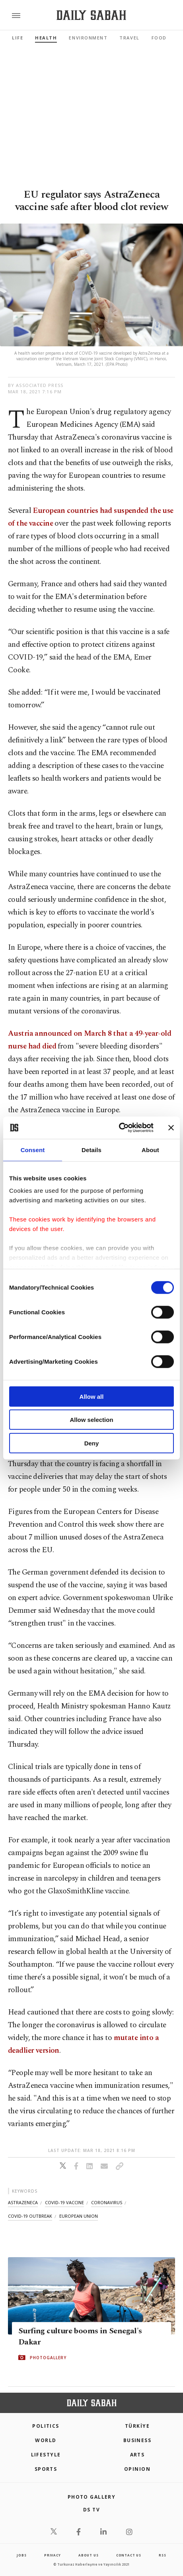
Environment (88, 37)
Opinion (137, 2469)
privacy (52, 2555)
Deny (91, 1442)
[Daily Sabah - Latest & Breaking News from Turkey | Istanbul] (91, 15)
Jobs (21, 2555)
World (45, 2440)
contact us (128, 2555)
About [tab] (150, 1149)
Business (137, 2440)
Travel (129, 37)
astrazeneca (23, 2202)
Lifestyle (46, 2454)
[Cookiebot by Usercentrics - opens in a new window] (119, 1128)
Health (46, 37)
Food (159, 37)
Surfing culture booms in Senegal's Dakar (80, 2336)
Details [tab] (91, 1149)
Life (17, 37)
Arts (137, 2454)
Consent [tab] (33, 1149)
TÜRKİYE (137, 2426)
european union (78, 2216)
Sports (46, 2469)
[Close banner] (171, 1128)
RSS (162, 2555)
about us (88, 2555)
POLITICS (45, 2426)
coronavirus (106, 2202)
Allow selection (91, 1419)
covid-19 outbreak (30, 2216)
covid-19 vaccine (64, 2202)
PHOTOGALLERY (48, 2357)
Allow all (92, 1396)
